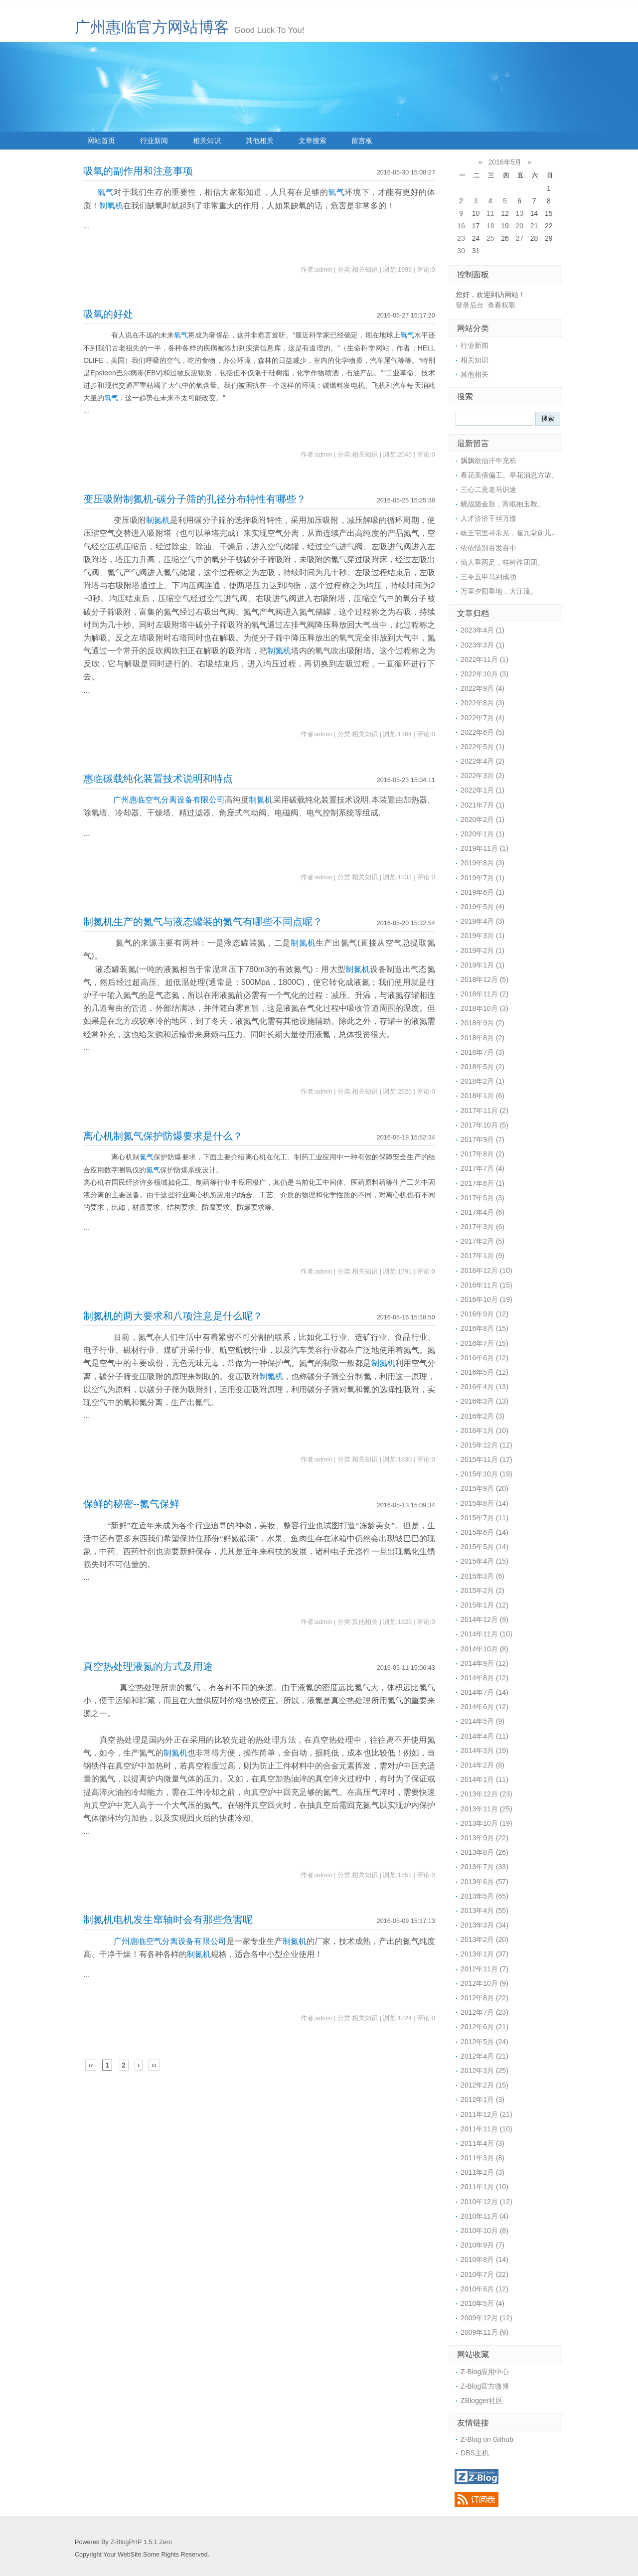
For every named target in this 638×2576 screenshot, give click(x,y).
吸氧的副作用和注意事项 (138, 170)
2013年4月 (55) (484, 1911)
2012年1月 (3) (482, 2099)
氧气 (105, 192)
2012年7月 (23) (484, 2012)
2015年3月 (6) (482, 1576)
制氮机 (158, 520)
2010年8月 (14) (484, 2259)
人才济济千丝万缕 (488, 518)
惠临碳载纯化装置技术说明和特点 (158, 778)
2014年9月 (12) (484, 1663)
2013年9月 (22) (484, 1838)
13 (519, 213)
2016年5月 (505, 162)
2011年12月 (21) (486, 2114)
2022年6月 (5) (482, 732)
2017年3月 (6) (482, 1227)
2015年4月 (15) (484, 1561)
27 (519, 238)
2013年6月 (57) (484, 1882)
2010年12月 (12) (486, 2202)
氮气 (147, 1157)
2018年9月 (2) (482, 1023)
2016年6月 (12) (484, 1358)
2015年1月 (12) (484, 1605)
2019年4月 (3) (482, 921)
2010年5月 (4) (482, 2303)
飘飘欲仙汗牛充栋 (488, 461)
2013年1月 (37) (484, 1954)
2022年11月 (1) (484, 659)
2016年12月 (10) (486, 1271)
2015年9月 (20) (484, 1488)
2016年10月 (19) (486, 1299)
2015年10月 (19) (486, 1474)
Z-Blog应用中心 (485, 2372)
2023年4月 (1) (482, 630)
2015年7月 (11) (484, 1518)
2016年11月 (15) (486, 1285)
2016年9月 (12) (484, 1314)
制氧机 (111, 205)
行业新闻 (154, 141)
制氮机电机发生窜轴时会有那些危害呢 (168, 1919)
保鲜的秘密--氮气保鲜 (131, 1503)
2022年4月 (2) (482, 761)
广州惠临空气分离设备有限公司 (169, 800)
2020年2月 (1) (482, 819)
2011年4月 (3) (482, 2143)
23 (461, 238)
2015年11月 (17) (486, 1459)
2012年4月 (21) (484, 2056)
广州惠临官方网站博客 (152, 27)
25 (490, 238)
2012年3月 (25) (484, 2071)
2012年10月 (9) (484, 1983)
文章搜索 (312, 141)
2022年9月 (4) (482, 688)
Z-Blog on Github (487, 2439)
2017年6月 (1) (482, 1183)
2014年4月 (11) (484, 1736)
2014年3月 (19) (484, 1751)
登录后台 (469, 305)
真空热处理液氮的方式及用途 (148, 1666)
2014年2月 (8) (482, 1765)
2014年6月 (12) (484, 1707)
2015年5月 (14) (484, 1547)
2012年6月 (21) (484, 2027)
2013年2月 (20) (484, 1939)
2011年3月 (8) (482, 2158)
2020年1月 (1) (482, 834)
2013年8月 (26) (484, 1852)
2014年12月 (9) (484, 1619)
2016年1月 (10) (484, 1431)
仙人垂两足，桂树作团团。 (502, 562)
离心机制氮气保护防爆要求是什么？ (163, 1135)
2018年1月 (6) (482, 1096)
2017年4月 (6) (482, 1212)
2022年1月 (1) (482, 790)
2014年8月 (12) (484, 1678)
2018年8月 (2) (482, 1038)
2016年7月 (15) (484, 1343)
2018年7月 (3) (482, 1052)
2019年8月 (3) (482, 863)
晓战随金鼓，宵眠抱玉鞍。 (502, 504)
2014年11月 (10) (486, 1634)
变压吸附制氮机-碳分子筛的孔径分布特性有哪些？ (194, 498)
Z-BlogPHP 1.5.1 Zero (141, 2542)
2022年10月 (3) (484, 674)
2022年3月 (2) (482, 776)
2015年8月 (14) (484, 1503)
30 (461, 251)
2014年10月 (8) (484, 1649)
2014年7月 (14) (484, 1692)
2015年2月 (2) (482, 1591)
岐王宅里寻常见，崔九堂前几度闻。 (516, 533)
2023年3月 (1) (482, 645)
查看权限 (501, 305)
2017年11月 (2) (484, 1111)
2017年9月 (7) (482, 1139)
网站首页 (101, 141)
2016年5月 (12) (484, 1372)
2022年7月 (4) (482, 718)
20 (519, 226)
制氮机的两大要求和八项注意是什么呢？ (173, 1315)
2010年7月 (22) (484, 2274)
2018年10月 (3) (484, 1008)
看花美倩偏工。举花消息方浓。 (509, 475)
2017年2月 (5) (482, 1241)
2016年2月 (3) (482, 1416)
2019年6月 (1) (482, 892)
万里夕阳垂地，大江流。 (499, 591)
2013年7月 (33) (484, 1867)
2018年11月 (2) (484, 994)
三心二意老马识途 (488, 489)
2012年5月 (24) (484, 2042)
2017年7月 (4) (482, 1168)
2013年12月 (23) (486, 1794)
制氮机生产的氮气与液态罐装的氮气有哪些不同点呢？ (202, 921)
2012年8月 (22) (484, 1998)
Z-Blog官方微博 (485, 2386)
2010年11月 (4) (484, 2216)
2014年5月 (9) (482, 1721)
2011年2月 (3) (482, 2172)
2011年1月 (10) (484, 2187)
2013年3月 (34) (484, 1925)
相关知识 (207, 141)
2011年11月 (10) (486, 2129)
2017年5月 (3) (482, 1198)
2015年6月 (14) (484, 1532)
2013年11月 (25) (486, 1809)
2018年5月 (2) (482, 1067)
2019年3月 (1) (482, 936)
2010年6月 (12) (484, 2289)
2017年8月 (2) (482, 1154)
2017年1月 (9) (482, 1256)
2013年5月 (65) (484, 1896)
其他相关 (260, 141)
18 (490, 226)
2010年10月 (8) (484, 2231)
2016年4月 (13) (484, 1387)
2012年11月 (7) (484, 1969)
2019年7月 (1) (482, 878)
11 (490, 213)
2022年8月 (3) (482, 703)
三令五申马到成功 (488, 577)
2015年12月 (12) (486, 1445)
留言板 (361, 141)
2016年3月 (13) (484, 1401)
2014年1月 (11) (484, 1779)
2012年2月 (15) (484, 2085)
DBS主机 (475, 2453)
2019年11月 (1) (484, 848)
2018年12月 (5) (484, 979)
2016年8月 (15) (484, 1328)
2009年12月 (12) (486, 2318)
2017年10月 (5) (484, 1125)
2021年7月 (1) (482, 805)
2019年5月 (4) (482, 907)
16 (461, 226)
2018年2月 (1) (482, 1081)
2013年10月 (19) (486, 1823)
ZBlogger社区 (482, 2401)
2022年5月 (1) (482, 747)
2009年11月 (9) (484, 2332)
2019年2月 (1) (482, 951)
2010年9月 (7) (482, 2245)
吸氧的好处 (108, 314)
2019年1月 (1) (482, 965)
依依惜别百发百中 (488, 548)
